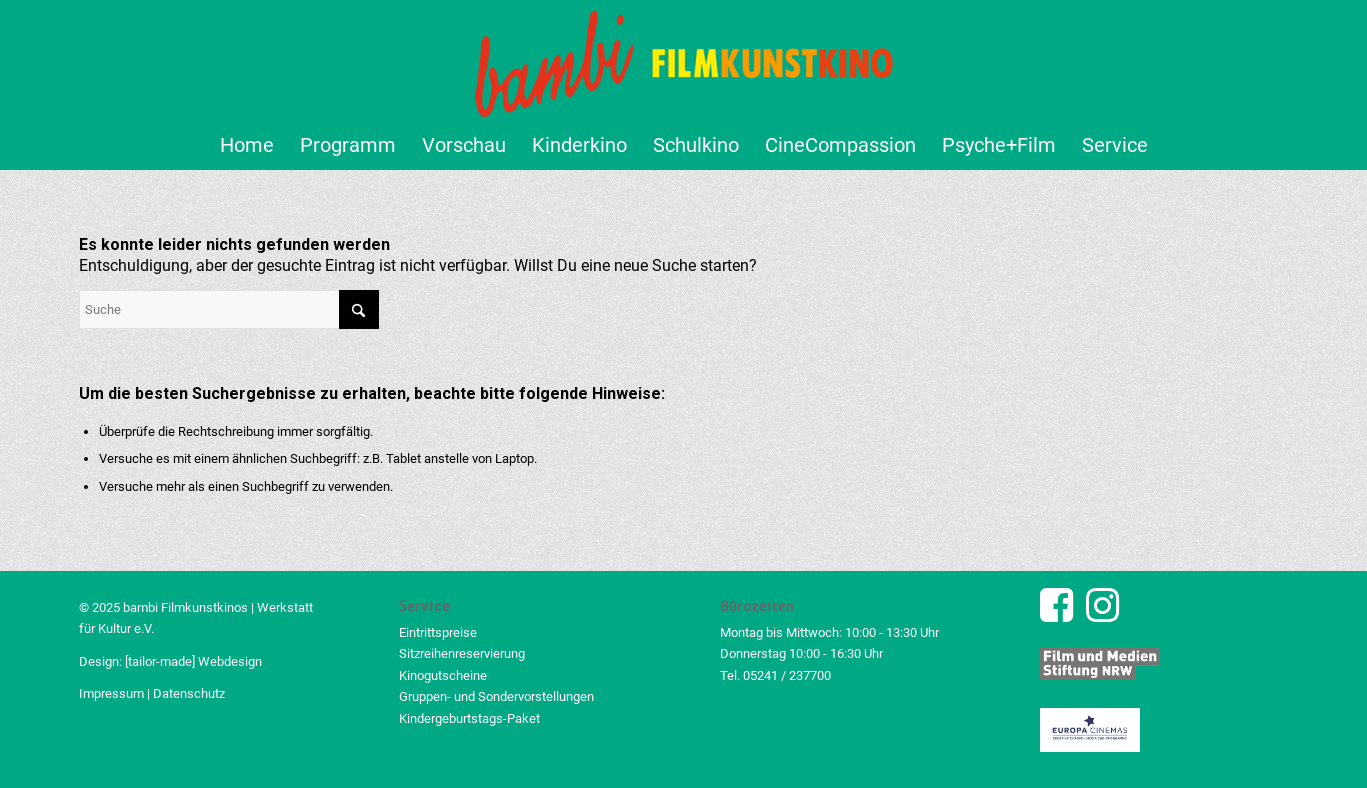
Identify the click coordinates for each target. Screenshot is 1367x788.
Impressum (111, 693)
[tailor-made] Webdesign (193, 661)
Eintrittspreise (438, 632)
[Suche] (229, 309)
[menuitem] (247, 145)
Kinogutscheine (443, 675)
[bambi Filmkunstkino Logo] (683, 60)
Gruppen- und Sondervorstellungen (496, 696)
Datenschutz (189, 693)
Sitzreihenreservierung (462, 653)
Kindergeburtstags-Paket (469, 718)
